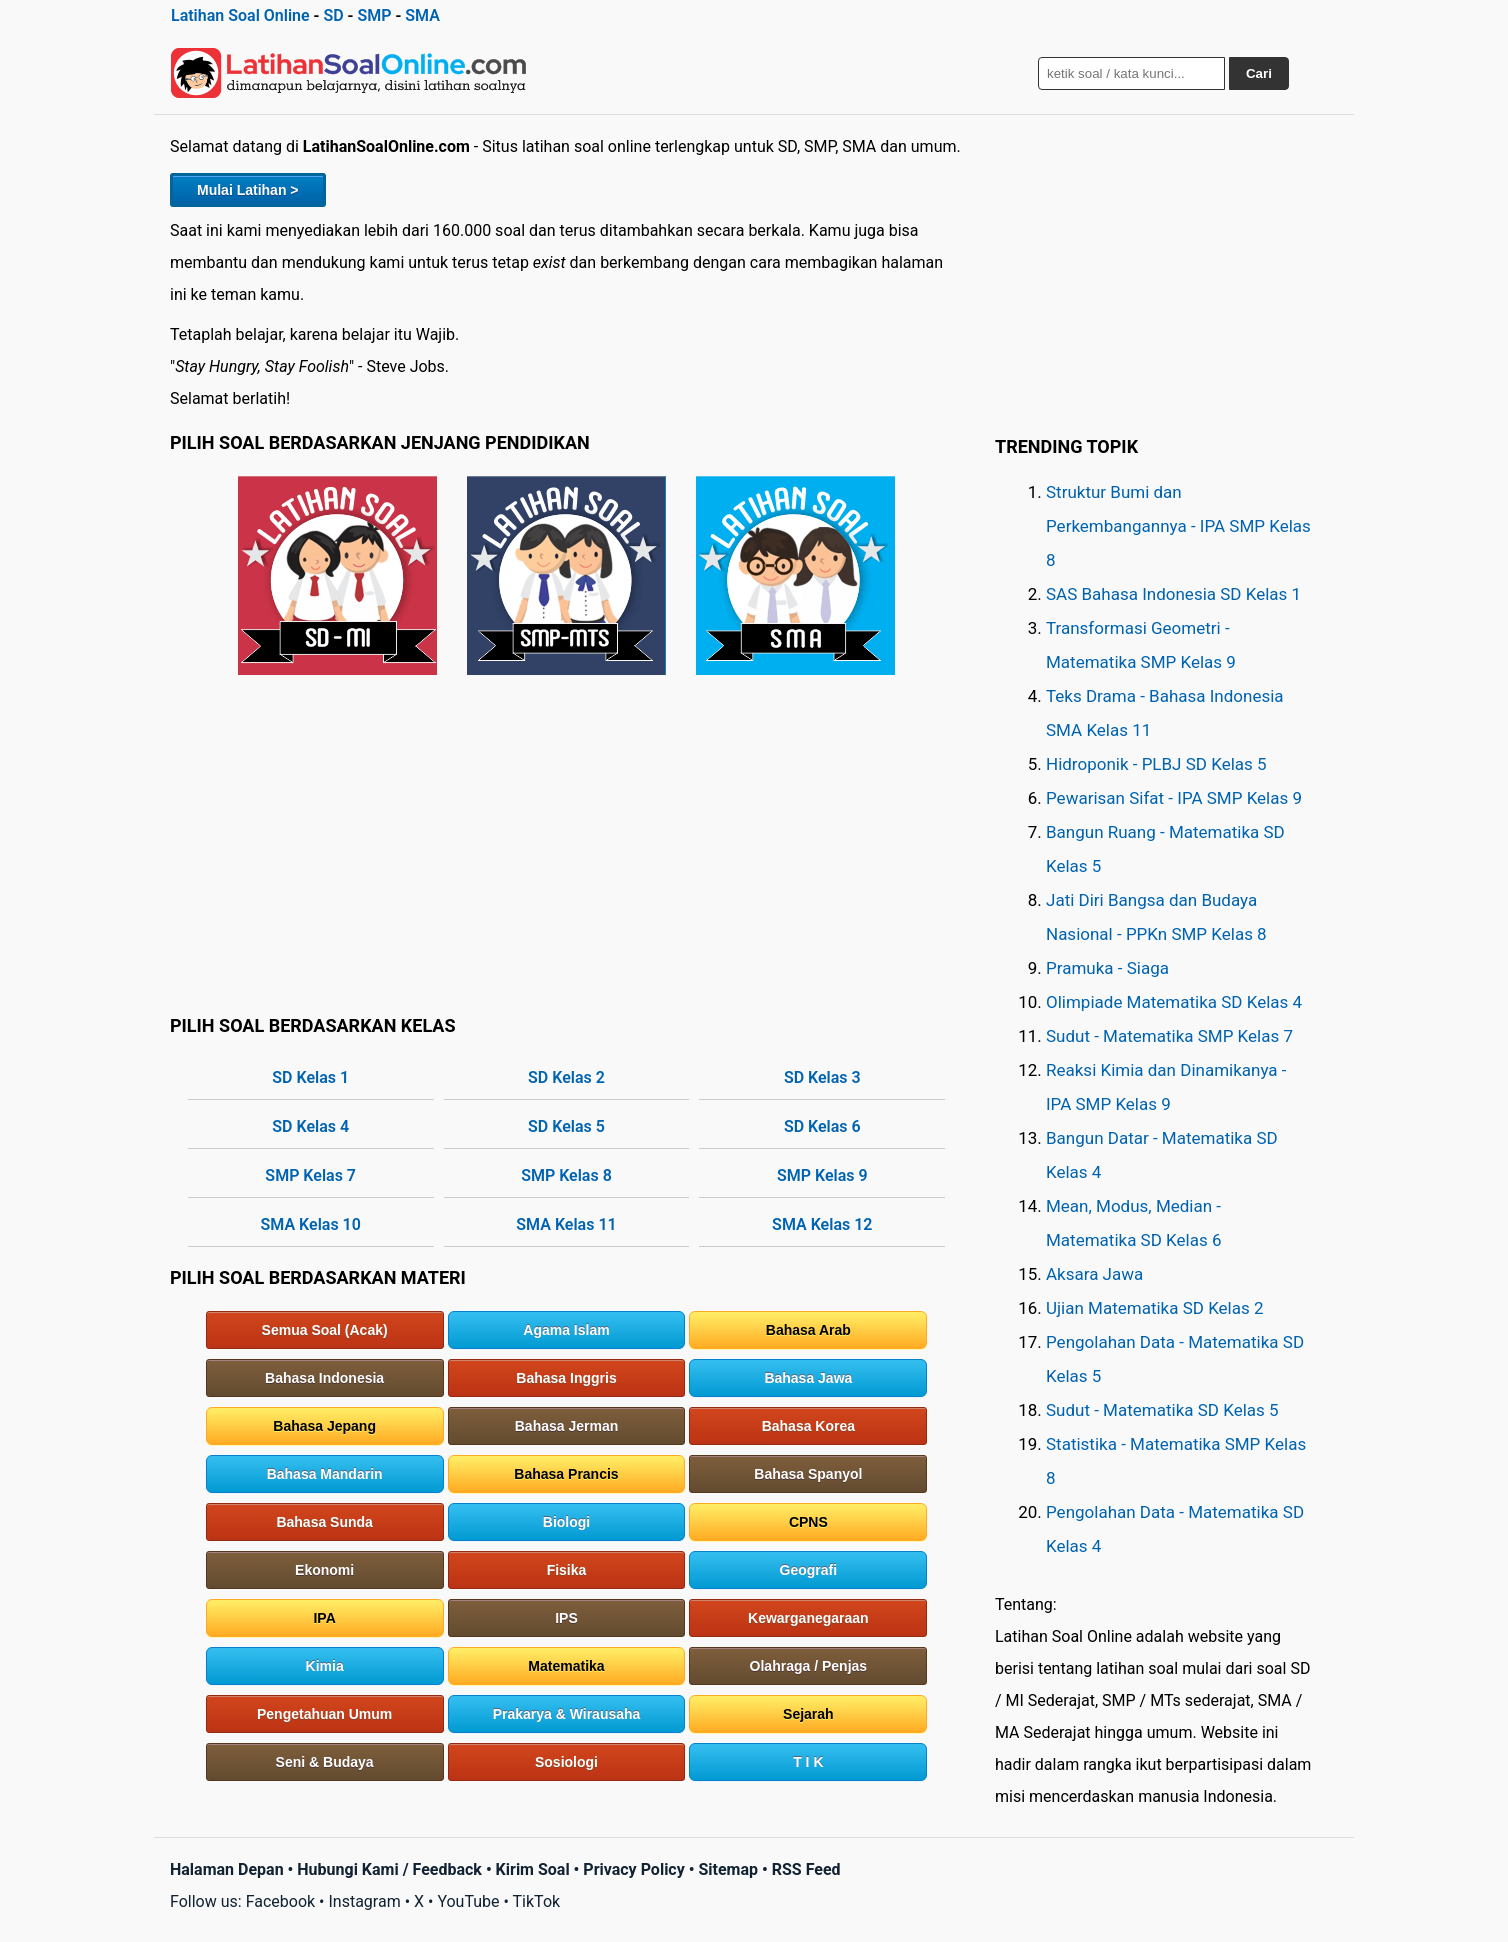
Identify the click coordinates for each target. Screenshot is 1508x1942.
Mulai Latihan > (248, 190)
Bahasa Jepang (324, 1426)
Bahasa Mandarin (325, 1474)
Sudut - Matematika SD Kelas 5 (1162, 1410)
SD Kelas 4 (310, 1126)
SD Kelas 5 (566, 1126)
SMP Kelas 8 (566, 1175)
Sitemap (728, 1869)
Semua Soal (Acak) (325, 1330)
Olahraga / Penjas (809, 1666)
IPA (324, 1618)
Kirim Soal (533, 1869)
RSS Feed (806, 1869)
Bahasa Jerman (567, 1426)
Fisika (567, 1570)
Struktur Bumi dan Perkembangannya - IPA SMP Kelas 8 (1178, 526)
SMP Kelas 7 (310, 1175)
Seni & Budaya (325, 1762)
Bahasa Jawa (808, 1378)
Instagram (364, 1901)
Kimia (325, 1666)
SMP (374, 15)
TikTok (537, 1901)
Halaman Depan (227, 1869)
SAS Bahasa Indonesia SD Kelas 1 (1173, 594)
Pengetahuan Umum (324, 1714)
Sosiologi (566, 1762)
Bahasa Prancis (566, 1474)
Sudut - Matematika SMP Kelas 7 (1169, 1036)
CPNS (808, 1522)
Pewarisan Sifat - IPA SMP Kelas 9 (1174, 798)
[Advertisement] (566, 844)
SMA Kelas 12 (822, 1224)
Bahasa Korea (808, 1426)
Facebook (280, 1901)
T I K (808, 1762)
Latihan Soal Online (240, 15)
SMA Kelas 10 (311, 1224)
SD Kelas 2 (566, 1077)
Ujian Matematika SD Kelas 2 (1155, 1308)
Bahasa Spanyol (808, 1474)
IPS (566, 1618)
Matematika (566, 1666)
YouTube (468, 1901)
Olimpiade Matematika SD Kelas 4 (1174, 1002)
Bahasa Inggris (566, 1378)
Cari (1259, 73)
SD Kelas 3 (822, 1077)
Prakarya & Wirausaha (567, 1714)
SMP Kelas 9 (822, 1175)
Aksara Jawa (1094, 1274)
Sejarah (808, 1714)
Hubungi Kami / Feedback (389, 1869)
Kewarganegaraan (808, 1618)
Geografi (809, 1570)
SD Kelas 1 (310, 1077)
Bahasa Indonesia (324, 1378)
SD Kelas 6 (822, 1126)
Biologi (566, 1522)
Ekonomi (324, 1570)
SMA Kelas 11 (566, 1224)
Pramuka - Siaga (1107, 968)
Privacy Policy (633, 1869)
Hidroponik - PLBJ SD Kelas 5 (1156, 764)
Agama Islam (566, 1330)
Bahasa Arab (808, 1330)
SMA (422, 15)
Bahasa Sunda (324, 1522)
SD (333, 15)
